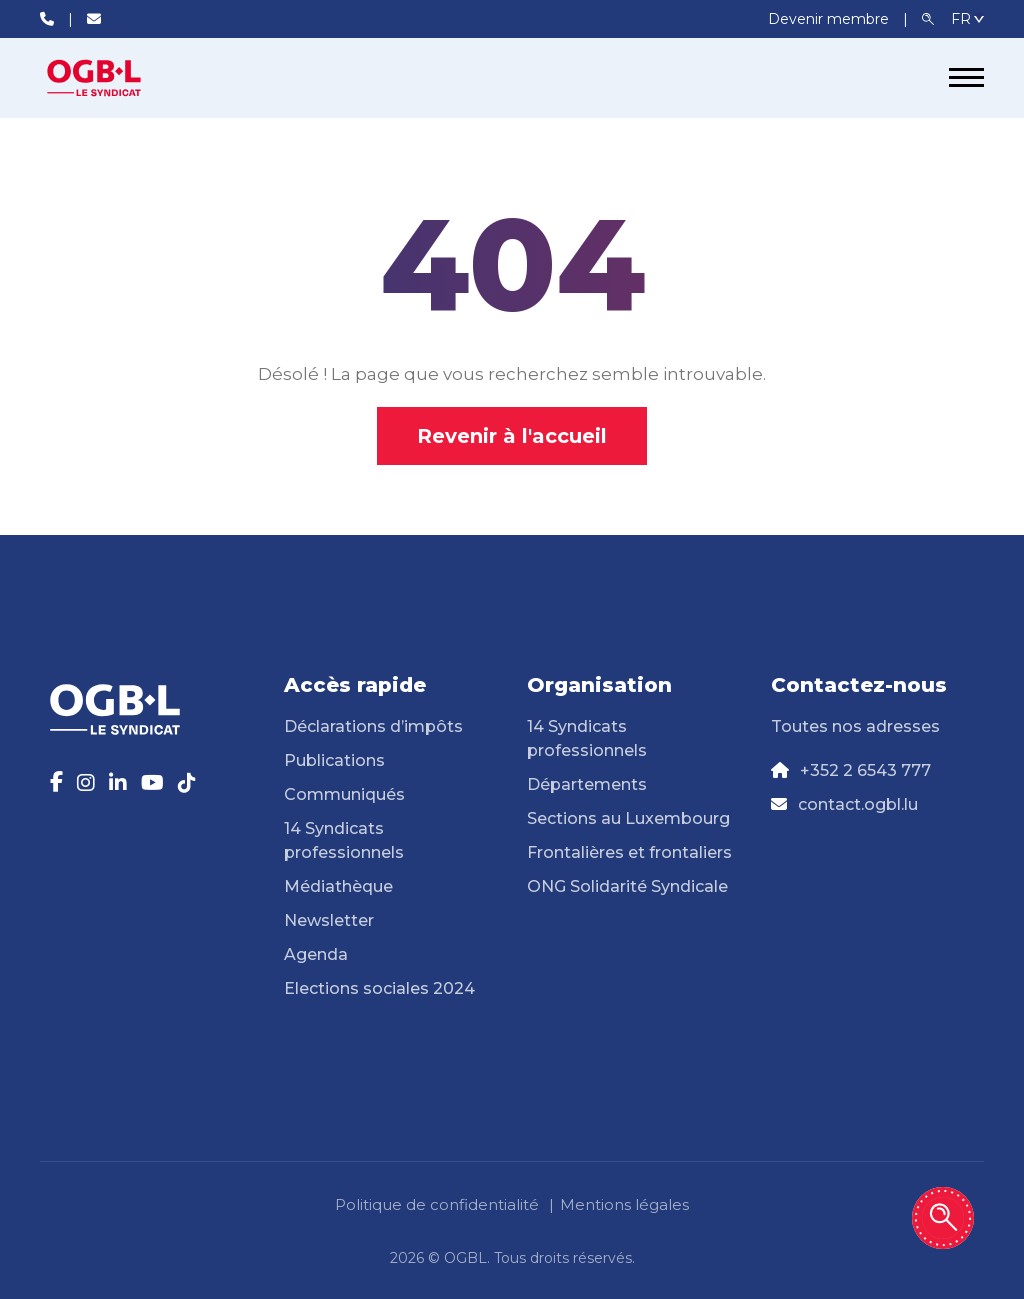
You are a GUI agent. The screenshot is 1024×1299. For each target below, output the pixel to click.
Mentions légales (624, 1204)
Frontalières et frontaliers (629, 852)
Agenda (316, 954)
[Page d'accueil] (115, 78)
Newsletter (329, 920)
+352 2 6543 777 (865, 770)
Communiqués (344, 794)
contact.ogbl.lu (858, 804)
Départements (587, 784)
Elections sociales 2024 (379, 988)
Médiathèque (338, 886)
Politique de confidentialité (437, 1204)
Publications (334, 760)
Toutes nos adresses (855, 726)
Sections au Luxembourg (628, 818)
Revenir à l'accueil (512, 436)
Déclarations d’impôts (373, 726)
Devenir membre (830, 19)
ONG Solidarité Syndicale (627, 886)
